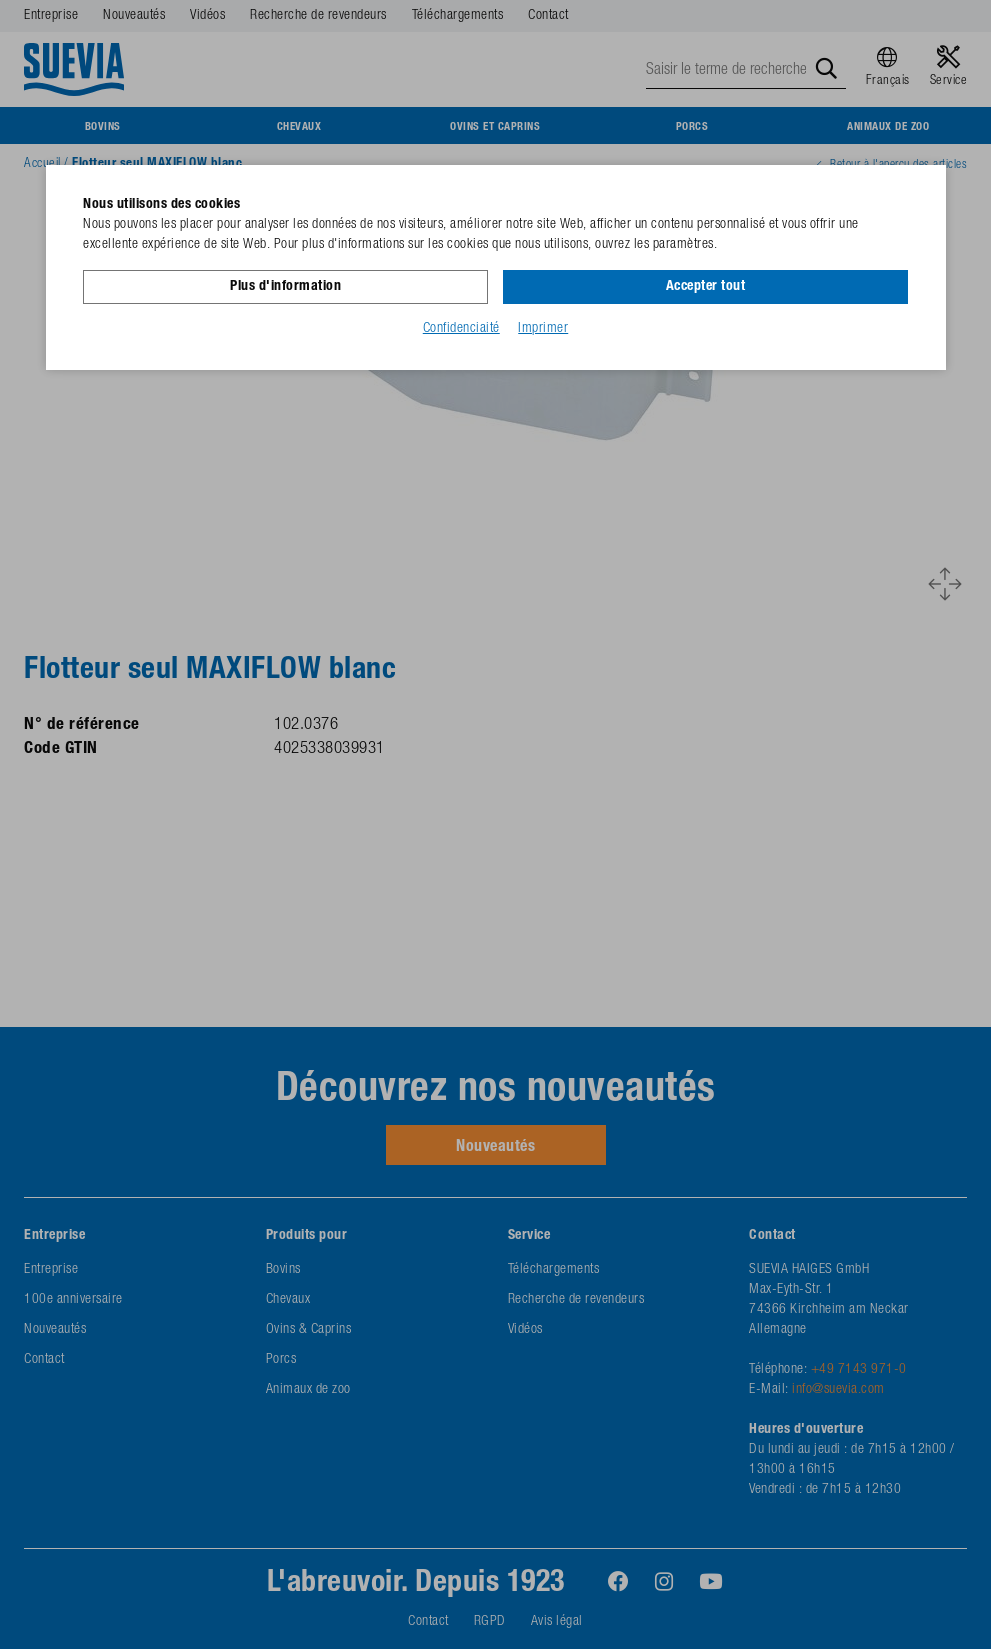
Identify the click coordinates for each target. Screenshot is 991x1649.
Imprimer (543, 329)
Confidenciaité (461, 329)
